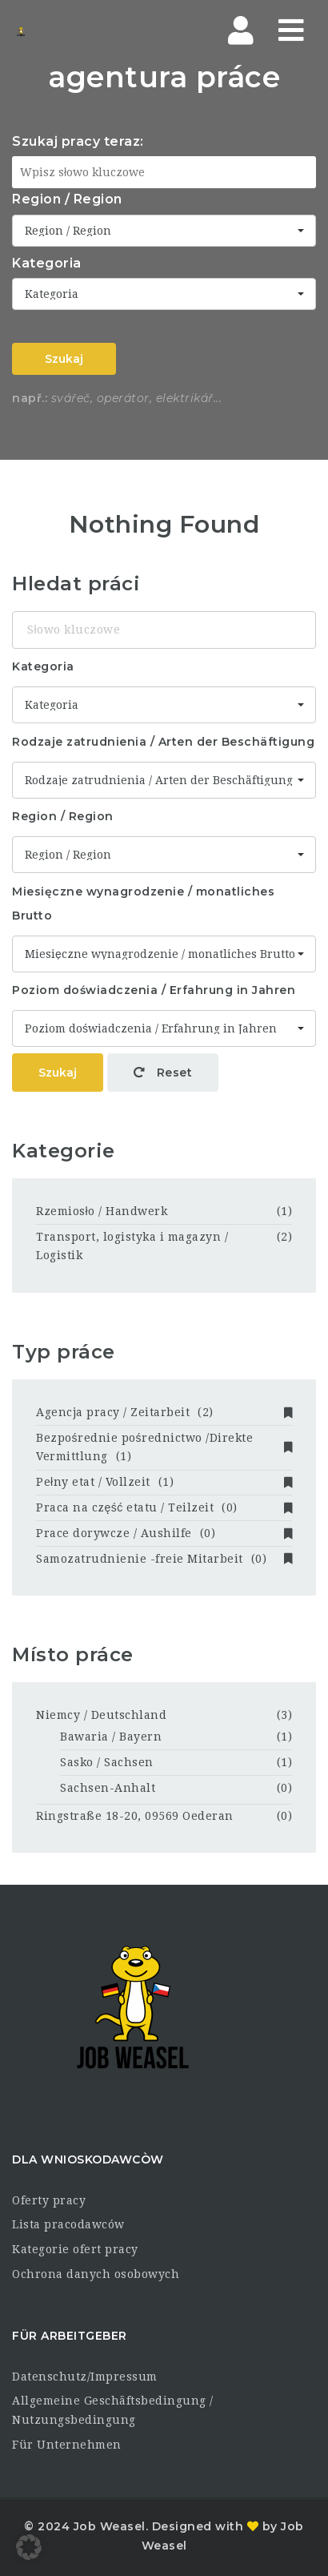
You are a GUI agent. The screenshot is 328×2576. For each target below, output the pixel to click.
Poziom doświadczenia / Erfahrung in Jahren (153, 990)
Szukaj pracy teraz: (78, 141)
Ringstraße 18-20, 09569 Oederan (135, 1815)
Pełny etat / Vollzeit (164, 1481)
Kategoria (47, 263)
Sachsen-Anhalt (107, 1787)
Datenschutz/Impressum (85, 2376)
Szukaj (64, 359)
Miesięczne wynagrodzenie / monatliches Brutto (143, 903)
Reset (163, 1072)
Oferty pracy (49, 2200)
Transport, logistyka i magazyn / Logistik (132, 1246)
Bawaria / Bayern (111, 1736)
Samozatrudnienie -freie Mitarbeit (164, 1558)
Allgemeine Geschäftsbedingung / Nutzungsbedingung (113, 2410)
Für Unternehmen (67, 2444)
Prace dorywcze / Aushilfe (164, 1533)
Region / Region (67, 199)
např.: (29, 398)
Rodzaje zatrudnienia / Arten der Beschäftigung (163, 742)
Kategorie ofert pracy (75, 2249)
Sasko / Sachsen (107, 1762)
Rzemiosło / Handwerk (101, 1211)
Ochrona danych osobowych (95, 2274)
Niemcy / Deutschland (101, 1715)
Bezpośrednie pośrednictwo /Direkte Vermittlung (164, 1447)
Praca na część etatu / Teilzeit (164, 1507)
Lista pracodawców (68, 2224)
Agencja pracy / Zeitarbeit (164, 1412)
